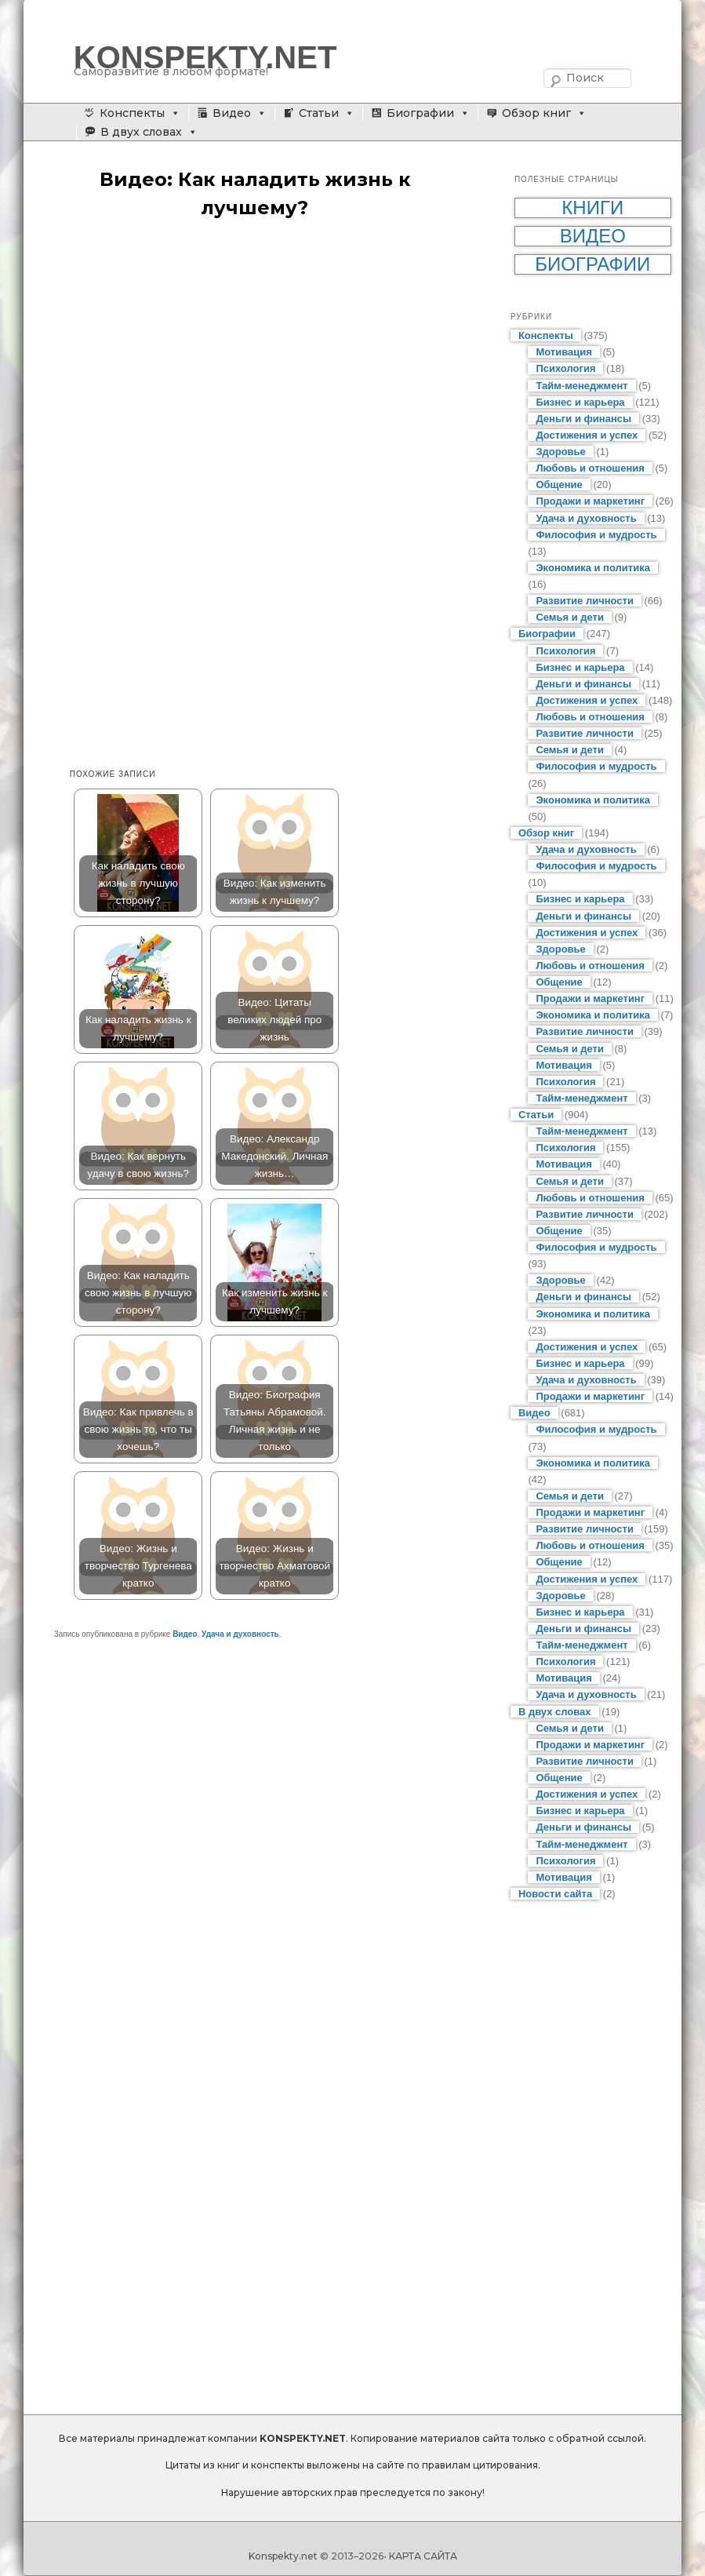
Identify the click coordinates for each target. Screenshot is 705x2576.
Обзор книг (536, 113)
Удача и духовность (240, 1634)
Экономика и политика (593, 568)
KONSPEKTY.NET (205, 57)
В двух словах (141, 132)
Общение (559, 484)
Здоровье (560, 451)
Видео (232, 113)
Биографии (420, 113)
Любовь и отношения (590, 468)
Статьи (319, 113)
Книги (592, 208)
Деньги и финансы (583, 418)
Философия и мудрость (596, 535)
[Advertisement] (270, 355)
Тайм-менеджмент (581, 386)
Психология (565, 368)
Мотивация (563, 352)
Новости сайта (555, 1894)
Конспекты (132, 113)
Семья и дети (570, 617)
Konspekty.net (283, 2556)
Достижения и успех (587, 435)
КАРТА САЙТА (423, 2556)
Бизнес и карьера (580, 402)
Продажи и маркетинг (590, 501)
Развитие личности (585, 601)
